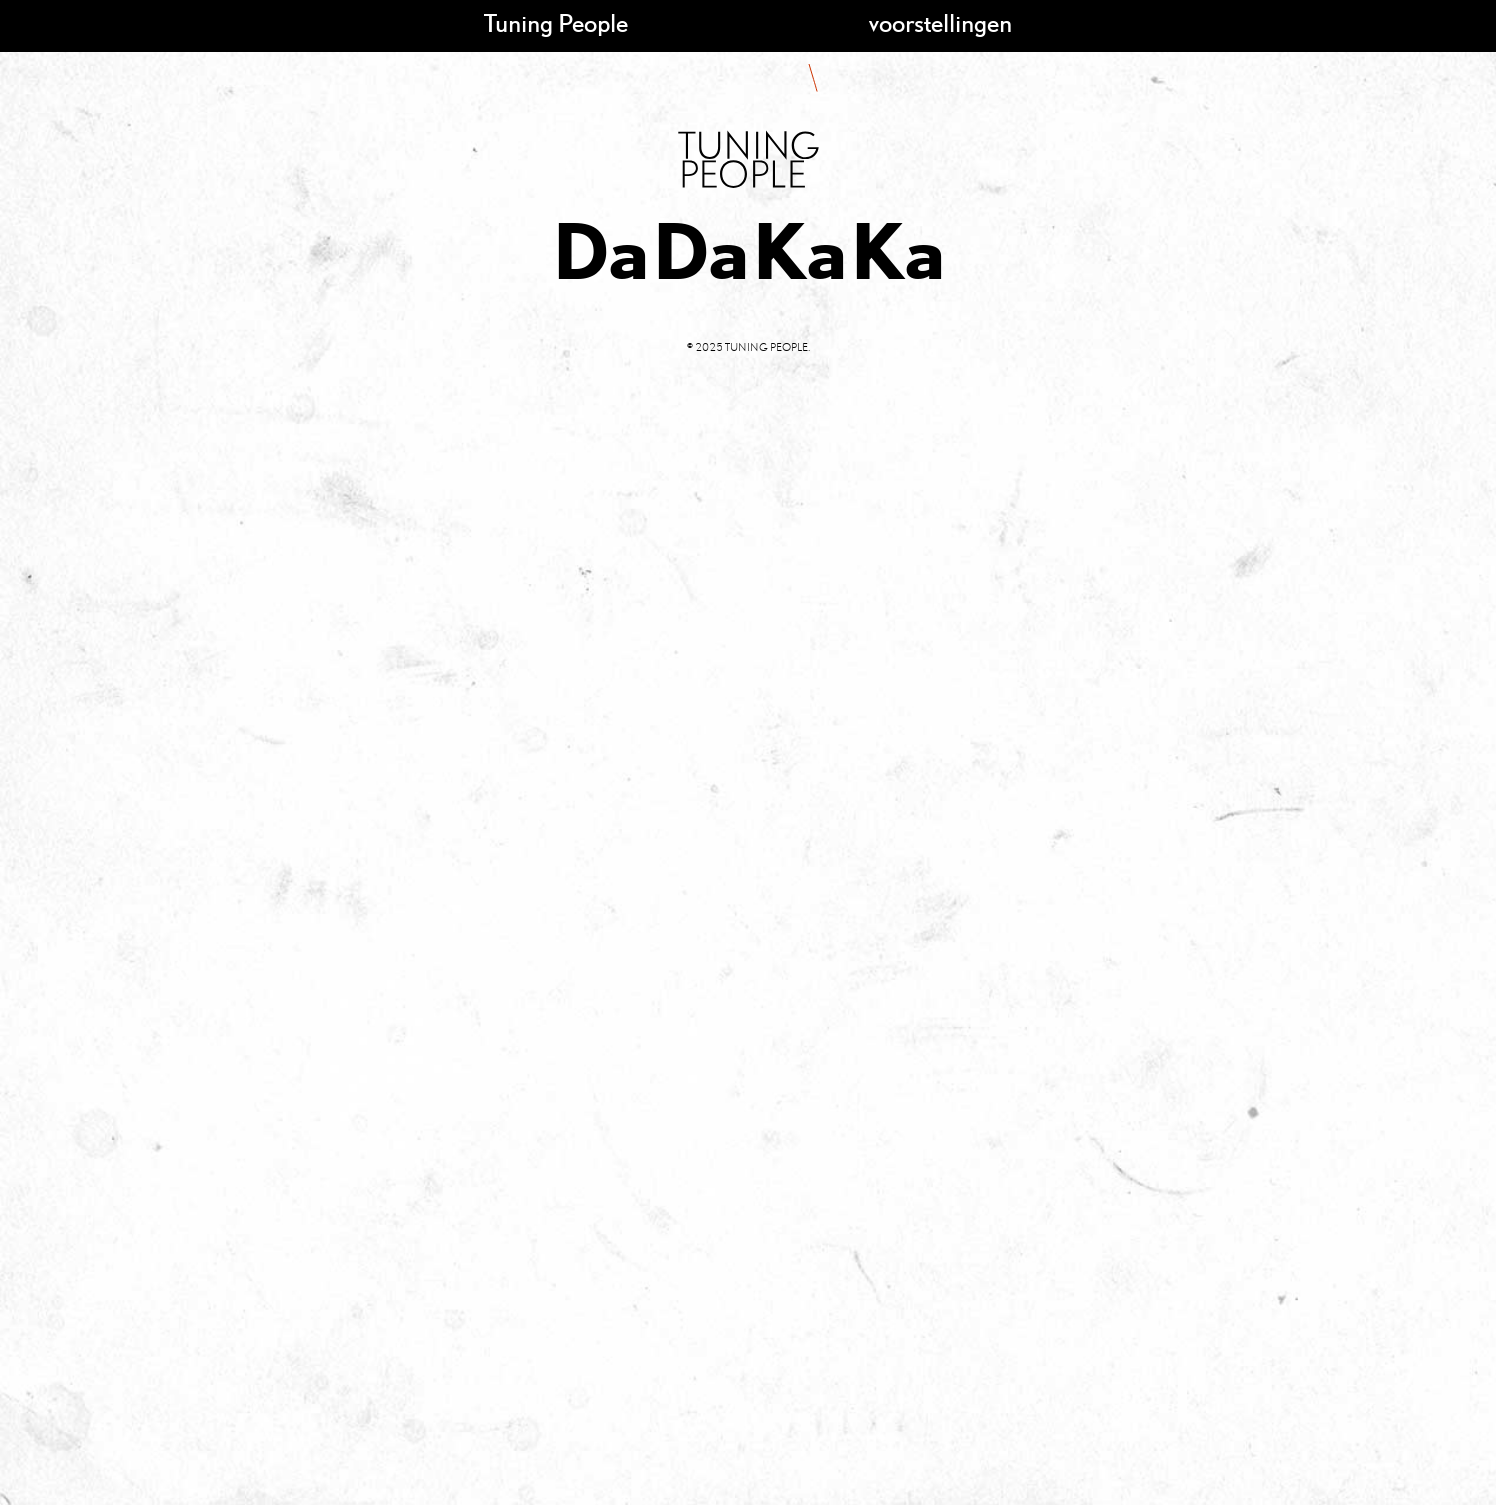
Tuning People (556, 22)
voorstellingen (940, 22)
